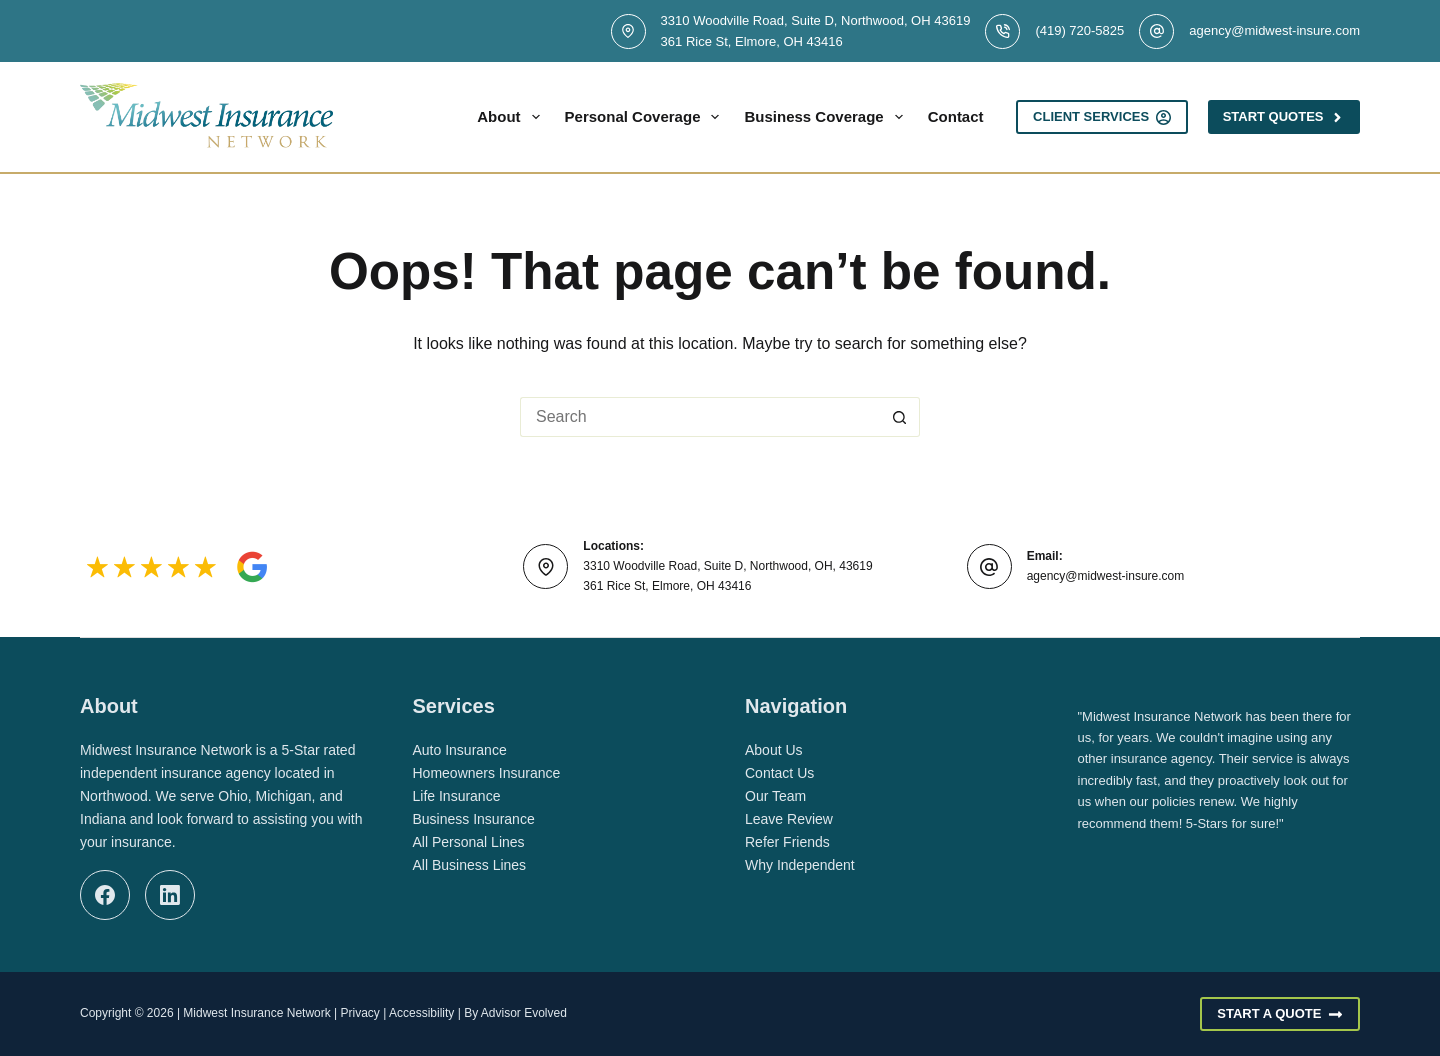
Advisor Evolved (524, 1013)
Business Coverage (827, 117)
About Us (774, 750)
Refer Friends (787, 842)
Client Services (1102, 117)
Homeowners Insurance (487, 773)
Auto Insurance (460, 750)
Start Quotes (1284, 117)
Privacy (360, 1013)
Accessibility (421, 1013)
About (512, 117)
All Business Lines (470, 865)
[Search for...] (700, 417)
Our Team (775, 796)
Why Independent (800, 865)
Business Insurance (474, 819)
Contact (956, 116)
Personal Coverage (646, 117)
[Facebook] (105, 895)
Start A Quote (1280, 1014)
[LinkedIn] (170, 895)
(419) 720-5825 (1079, 30)
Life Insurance (457, 796)
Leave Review (789, 819)
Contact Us (779, 773)
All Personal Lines (469, 842)
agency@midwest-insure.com (1274, 30)
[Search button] (900, 417)
